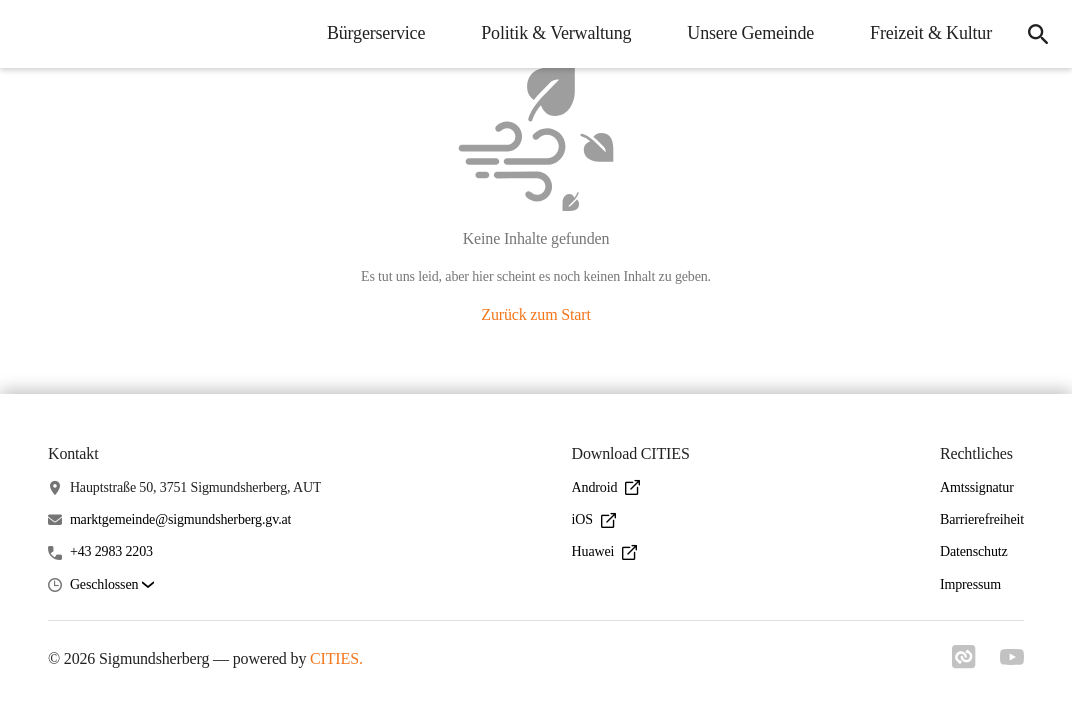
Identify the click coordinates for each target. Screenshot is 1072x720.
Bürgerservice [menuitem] (376, 33)
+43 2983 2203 (111, 551)
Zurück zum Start (535, 314)
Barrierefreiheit (982, 519)
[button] (112, 585)
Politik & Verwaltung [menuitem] (556, 33)
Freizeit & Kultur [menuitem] (931, 33)
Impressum (970, 584)
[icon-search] (1038, 34)
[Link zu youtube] (1012, 659)
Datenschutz (974, 551)
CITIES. (336, 658)
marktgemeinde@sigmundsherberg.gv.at (180, 519)
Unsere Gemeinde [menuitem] (750, 33)
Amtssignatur (977, 487)
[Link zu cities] (964, 663)
